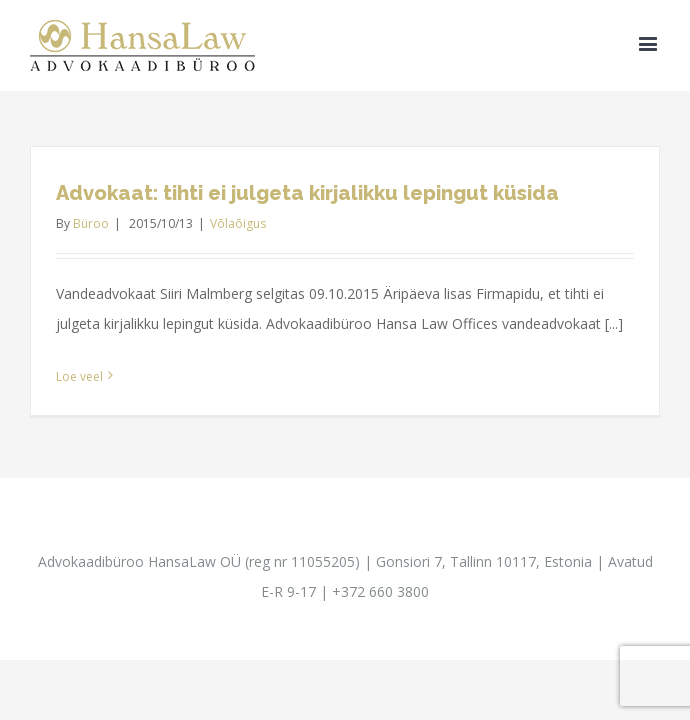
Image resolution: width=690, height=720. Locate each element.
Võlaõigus (238, 223)
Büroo (91, 223)
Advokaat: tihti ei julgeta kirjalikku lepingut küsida (307, 193)
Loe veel (79, 376)
